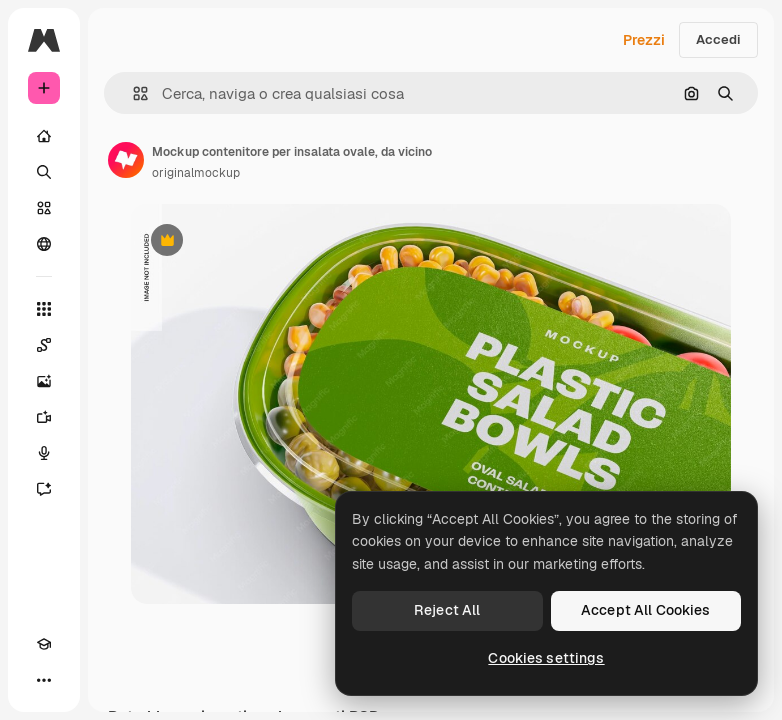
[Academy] (44, 644)
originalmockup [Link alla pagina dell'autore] (196, 173)
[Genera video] (44, 417)
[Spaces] (44, 345)
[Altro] (44, 680)
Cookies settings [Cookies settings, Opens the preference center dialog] (546, 658)
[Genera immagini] (44, 381)
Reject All (447, 610)
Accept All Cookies (646, 610)
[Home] (44, 136)
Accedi (718, 39)
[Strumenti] (44, 309)
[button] (132, 93)
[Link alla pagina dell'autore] (126, 160)
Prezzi (644, 40)
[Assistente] (44, 489)
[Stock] (44, 208)
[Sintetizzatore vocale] (44, 453)
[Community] (44, 244)
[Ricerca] (44, 172)
